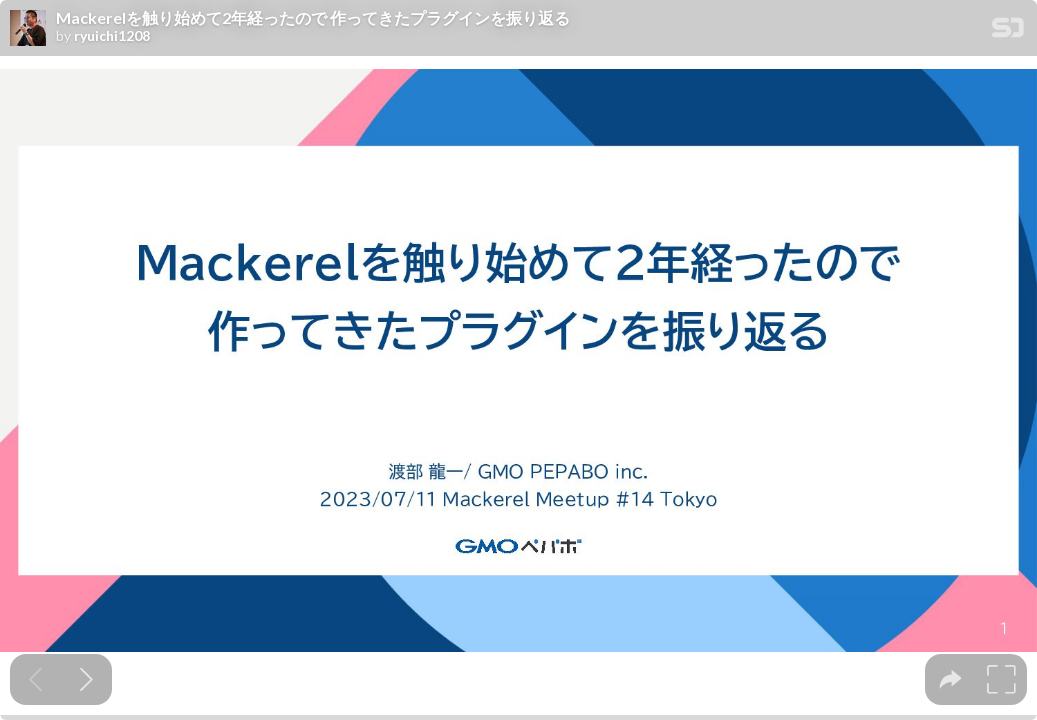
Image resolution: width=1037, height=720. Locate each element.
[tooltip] (950, 679)
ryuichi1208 (112, 36)
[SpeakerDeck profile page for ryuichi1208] (28, 29)
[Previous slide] (35, 679)
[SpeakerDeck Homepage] (1008, 31)
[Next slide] (86, 679)
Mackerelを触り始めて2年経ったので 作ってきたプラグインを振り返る (313, 18)
